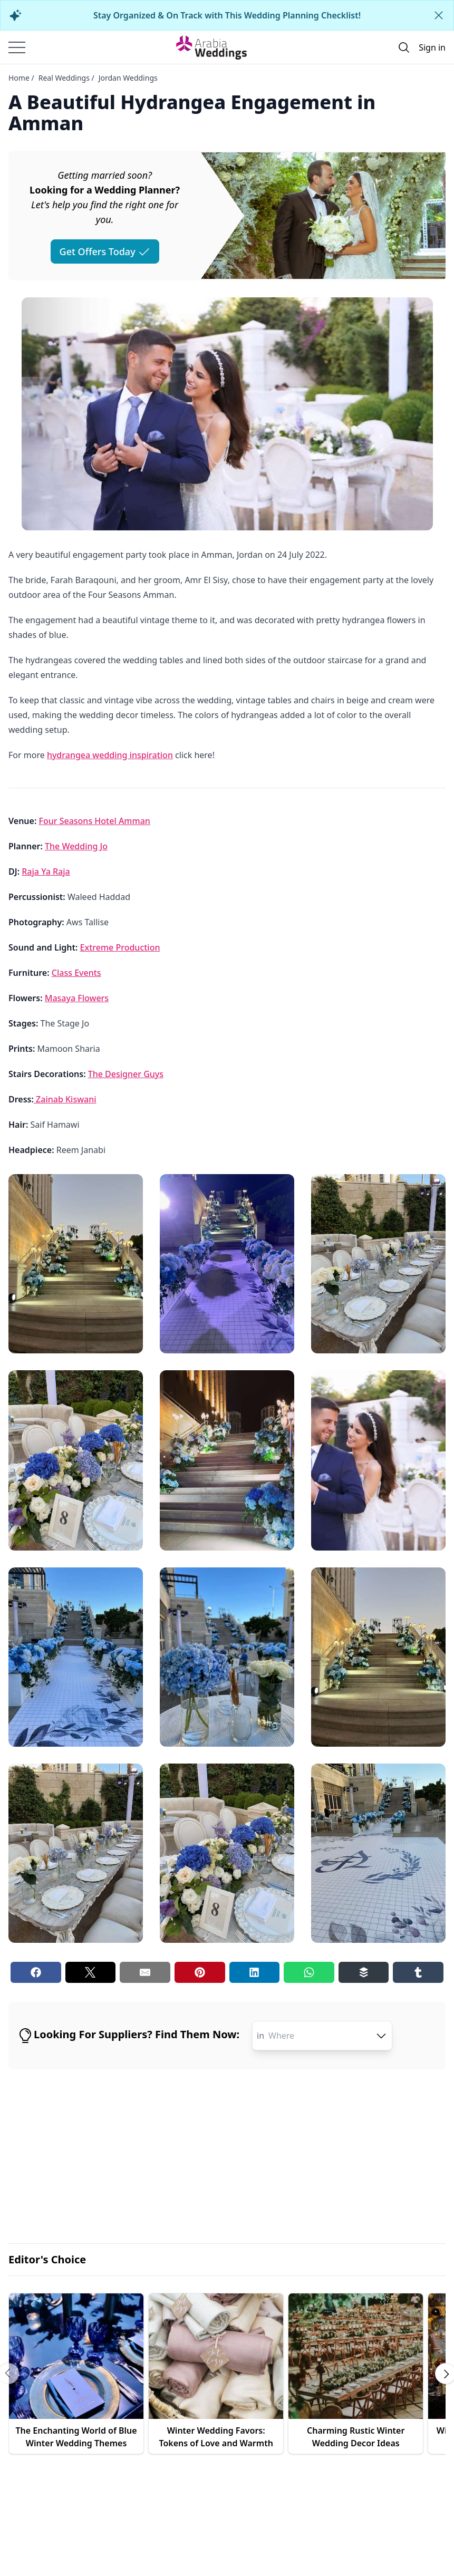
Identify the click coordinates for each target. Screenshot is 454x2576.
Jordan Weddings (128, 78)
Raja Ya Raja (46, 871)
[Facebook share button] (36, 1972)
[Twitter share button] (90, 1972)
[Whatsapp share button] (309, 1972)
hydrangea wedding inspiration (110, 755)
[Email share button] (145, 1972)
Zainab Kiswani (65, 1099)
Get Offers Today (105, 251)
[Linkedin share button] (254, 1972)
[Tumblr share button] (418, 1972)
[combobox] (328, 2036)
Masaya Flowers (77, 998)
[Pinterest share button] (200, 1972)
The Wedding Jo (76, 846)
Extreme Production (120, 947)
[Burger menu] (16, 47)
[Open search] (404, 47)
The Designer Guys (125, 1074)
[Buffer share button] (364, 1972)
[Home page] (211, 47)
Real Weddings (64, 78)
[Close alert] (438, 15)
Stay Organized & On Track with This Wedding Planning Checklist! (227, 15)
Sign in (432, 47)
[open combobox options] (381, 2035)
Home (19, 78)
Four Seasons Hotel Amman (94, 821)
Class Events (76, 973)
